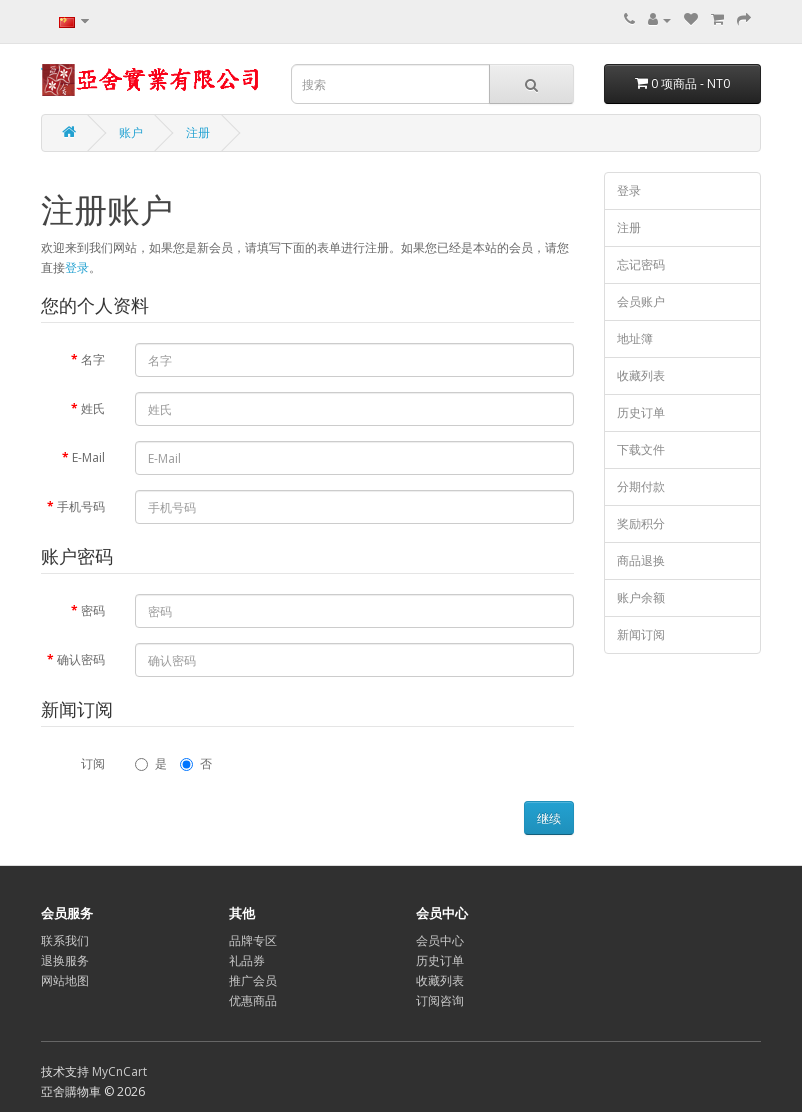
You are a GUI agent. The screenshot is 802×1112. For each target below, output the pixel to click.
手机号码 (81, 506)
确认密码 (81, 659)
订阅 (93, 763)
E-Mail (88, 457)
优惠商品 (253, 1000)
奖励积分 (641, 523)
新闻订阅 (641, 634)
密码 (93, 610)
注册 (198, 132)
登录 (77, 267)
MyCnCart (119, 1071)
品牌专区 (253, 940)
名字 (93, 359)
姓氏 (93, 408)
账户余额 (641, 597)
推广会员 (253, 980)
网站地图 (65, 980)
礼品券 (247, 960)
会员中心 (440, 940)
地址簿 (635, 338)
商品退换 (641, 560)
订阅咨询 (440, 1000)
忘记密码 (641, 264)
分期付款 (641, 486)
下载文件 (641, 449)
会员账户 (641, 301)
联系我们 (65, 940)
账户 (131, 132)
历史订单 (641, 412)
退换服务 (65, 960)
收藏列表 (641, 375)
